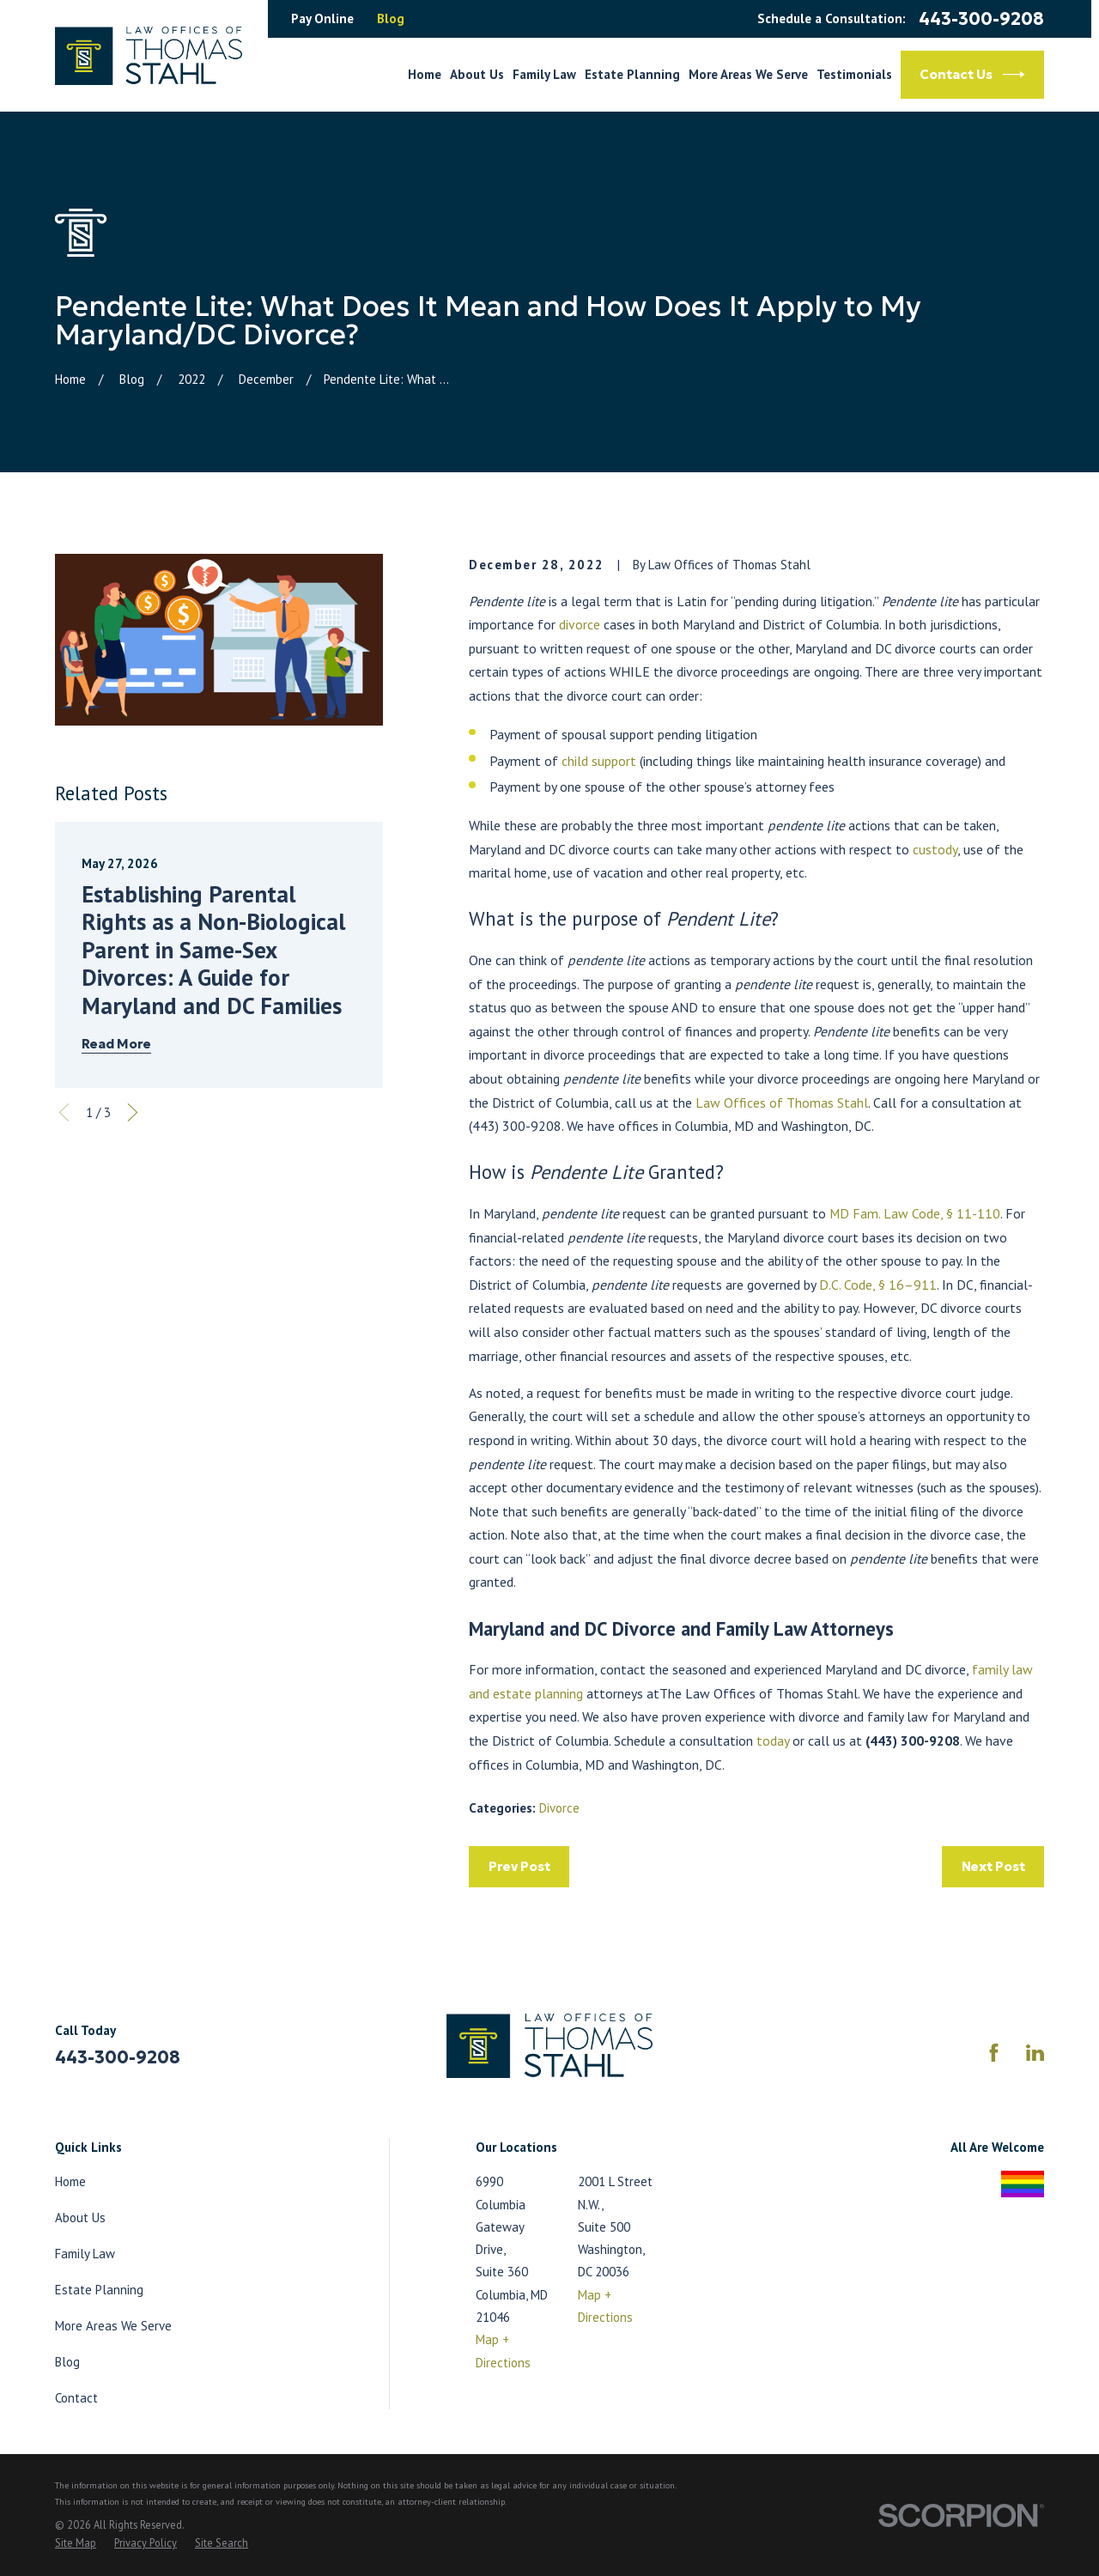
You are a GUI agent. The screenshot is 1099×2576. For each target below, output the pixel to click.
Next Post (993, 1866)
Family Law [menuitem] (544, 74)
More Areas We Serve (113, 2326)
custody (935, 849)
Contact (76, 2398)
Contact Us (972, 75)
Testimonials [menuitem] (854, 74)
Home (70, 2181)
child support (599, 760)
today (772, 1740)
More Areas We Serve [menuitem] (748, 74)
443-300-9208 (981, 18)
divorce (581, 624)
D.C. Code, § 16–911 (878, 1284)
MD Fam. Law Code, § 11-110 (914, 1213)
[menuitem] (75, 2543)
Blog (390, 18)
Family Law (85, 2253)
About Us (80, 2217)
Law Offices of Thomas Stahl (781, 1102)
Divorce (559, 1808)
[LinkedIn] (1035, 2053)
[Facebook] (994, 2053)
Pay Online (322, 18)
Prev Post (519, 1866)
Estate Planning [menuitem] (632, 74)
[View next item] (133, 1112)
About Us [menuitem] (477, 74)
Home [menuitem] (424, 74)
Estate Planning (99, 2289)
